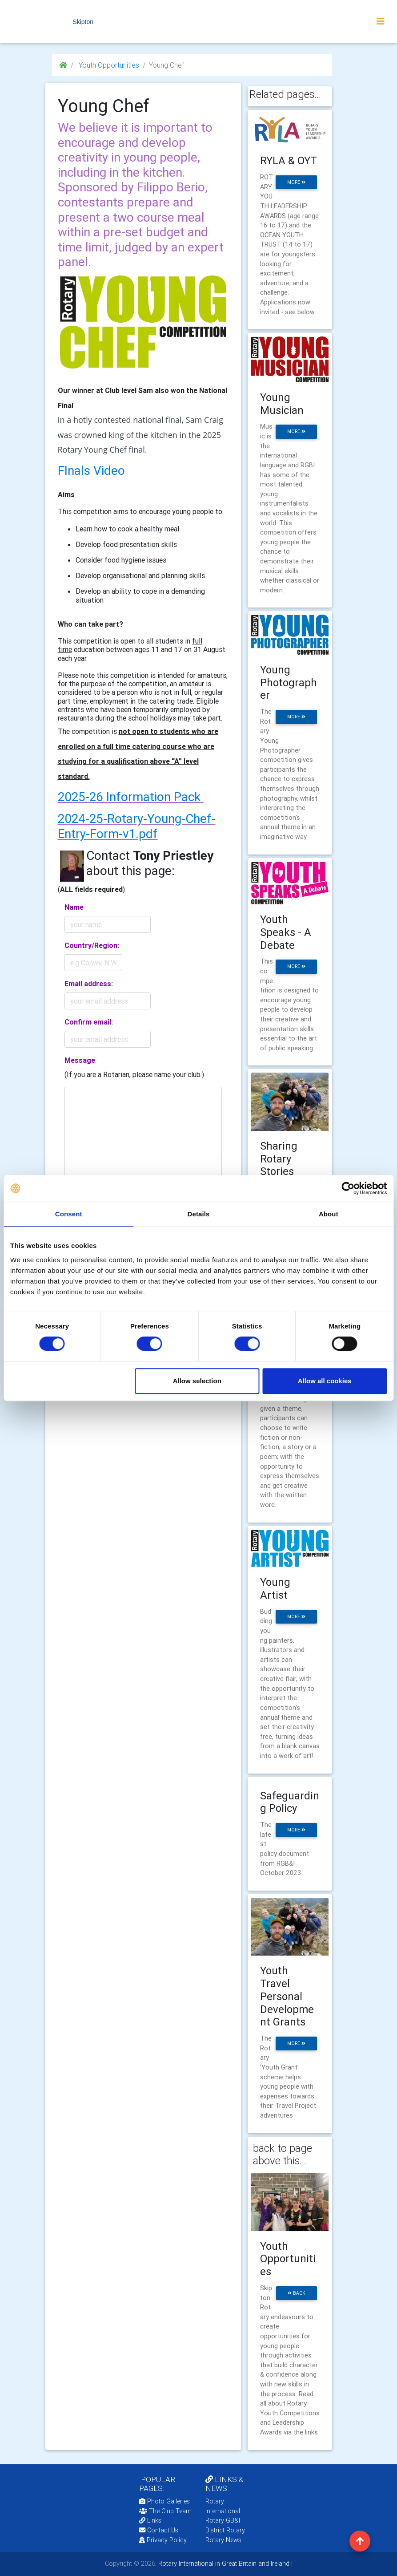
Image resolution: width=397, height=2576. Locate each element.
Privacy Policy (163, 2540)
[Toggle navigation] (380, 21)
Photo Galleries (164, 2501)
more (296, 182)
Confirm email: (88, 1021)
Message (79, 1060)
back (296, 2293)
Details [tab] (199, 1214)
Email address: (88, 983)
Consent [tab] (68, 1214)
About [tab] (328, 1214)
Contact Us (158, 2530)
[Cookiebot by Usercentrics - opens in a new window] (348, 1188)
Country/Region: (91, 945)
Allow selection (197, 1381)
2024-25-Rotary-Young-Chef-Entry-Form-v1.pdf (137, 826)
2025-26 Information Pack (129, 796)
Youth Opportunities (108, 65)
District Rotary (225, 2530)
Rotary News (223, 2540)
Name (74, 907)
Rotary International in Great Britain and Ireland (222, 2564)
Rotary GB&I (222, 2520)
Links (150, 2520)
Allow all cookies (325, 1381)
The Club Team (165, 2511)
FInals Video (91, 470)
